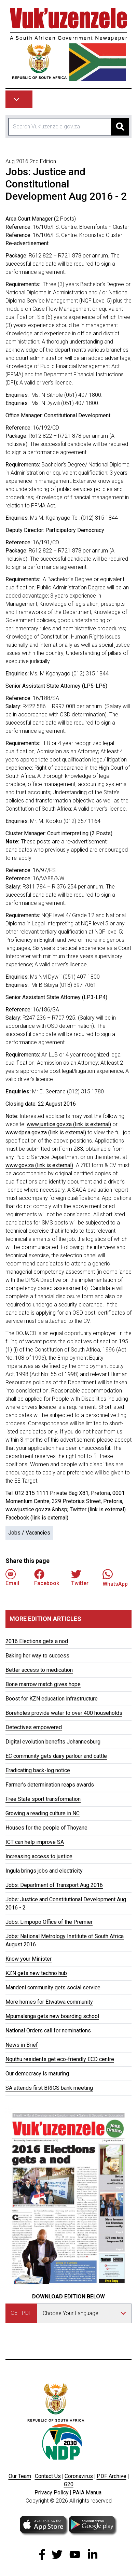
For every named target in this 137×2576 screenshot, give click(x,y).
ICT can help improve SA (34, 1842)
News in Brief (21, 2045)
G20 (68, 2484)
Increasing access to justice (38, 1856)
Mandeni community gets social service (52, 1987)
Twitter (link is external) (98, 1509)
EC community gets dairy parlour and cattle (56, 1756)
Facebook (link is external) (36, 1517)
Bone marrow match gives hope (43, 1684)
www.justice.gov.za (69, 1124)
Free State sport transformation (43, 1799)
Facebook (46, 1577)
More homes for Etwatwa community (49, 2002)
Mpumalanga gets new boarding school (52, 2016)
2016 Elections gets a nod (36, 1641)
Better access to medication (39, 1670)
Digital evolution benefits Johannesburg (52, 1741)
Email (12, 1577)
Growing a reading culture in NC (42, 1813)
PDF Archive (111, 2476)
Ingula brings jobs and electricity (44, 1870)
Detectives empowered (33, 1727)
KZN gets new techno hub (36, 1973)
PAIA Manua (86, 2492)
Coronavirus (79, 2476)
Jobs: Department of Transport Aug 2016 (54, 1885)
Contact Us (48, 2476)
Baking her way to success (37, 1655)
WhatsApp (115, 1577)
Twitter (79, 1577)
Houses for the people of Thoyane (46, 1827)
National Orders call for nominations (48, 2030)
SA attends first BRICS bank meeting (49, 2088)
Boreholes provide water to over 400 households (63, 1713)
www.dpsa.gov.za (45, 1132)
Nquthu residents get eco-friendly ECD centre (59, 2059)
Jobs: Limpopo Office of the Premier (49, 1922)
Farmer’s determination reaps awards (49, 1784)
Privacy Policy (52, 2492)
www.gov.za (39, 1165)
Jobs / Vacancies (29, 1532)
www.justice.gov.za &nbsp (36, 1509)
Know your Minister (28, 1959)
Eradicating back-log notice (37, 1770)
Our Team (20, 2476)
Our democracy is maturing (37, 2073)
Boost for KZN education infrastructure (51, 1698)
